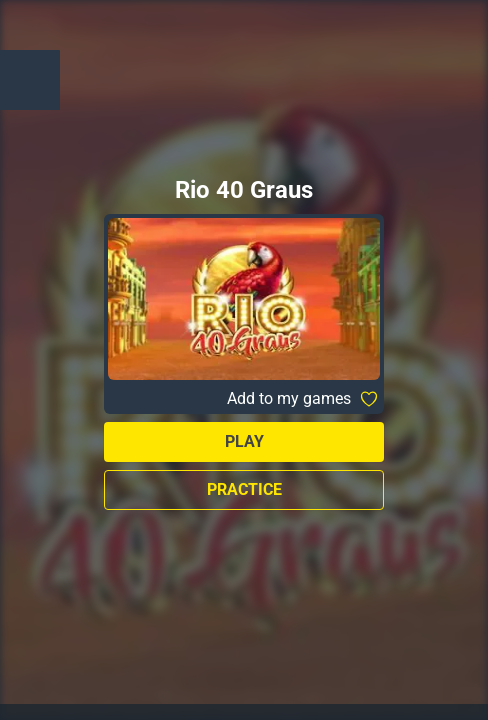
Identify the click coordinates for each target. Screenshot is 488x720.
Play (244, 441)
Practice (244, 489)
